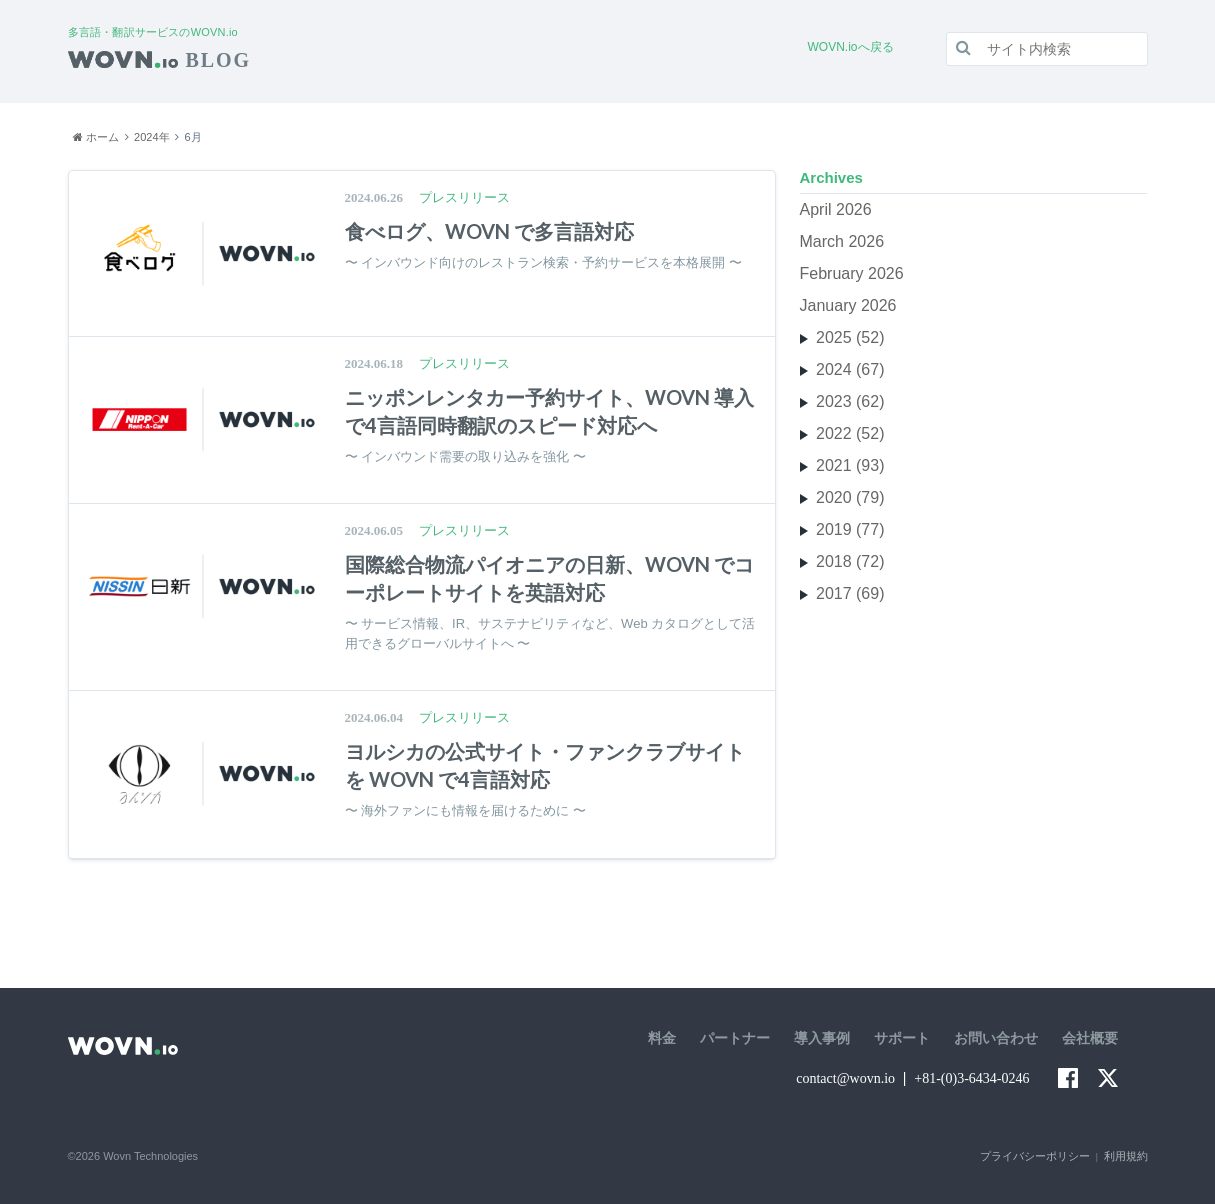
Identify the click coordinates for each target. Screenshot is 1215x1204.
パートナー (735, 1038)
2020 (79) (850, 497)
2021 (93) (850, 465)
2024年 (151, 137)
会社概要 (1090, 1038)
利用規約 (1126, 1156)
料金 (662, 1038)
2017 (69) (850, 593)
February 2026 (852, 273)
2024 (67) (850, 369)
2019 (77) (850, 529)
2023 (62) (850, 401)
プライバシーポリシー (1035, 1156)
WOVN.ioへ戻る (851, 47)
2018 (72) (850, 561)
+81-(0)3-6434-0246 (971, 1078)
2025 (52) (850, 337)
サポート (902, 1038)
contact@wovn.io (845, 1078)
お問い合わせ (996, 1038)
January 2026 (848, 305)
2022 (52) (850, 433)
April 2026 (836, 209)
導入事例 (822, 1038)
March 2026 (842, 241)
